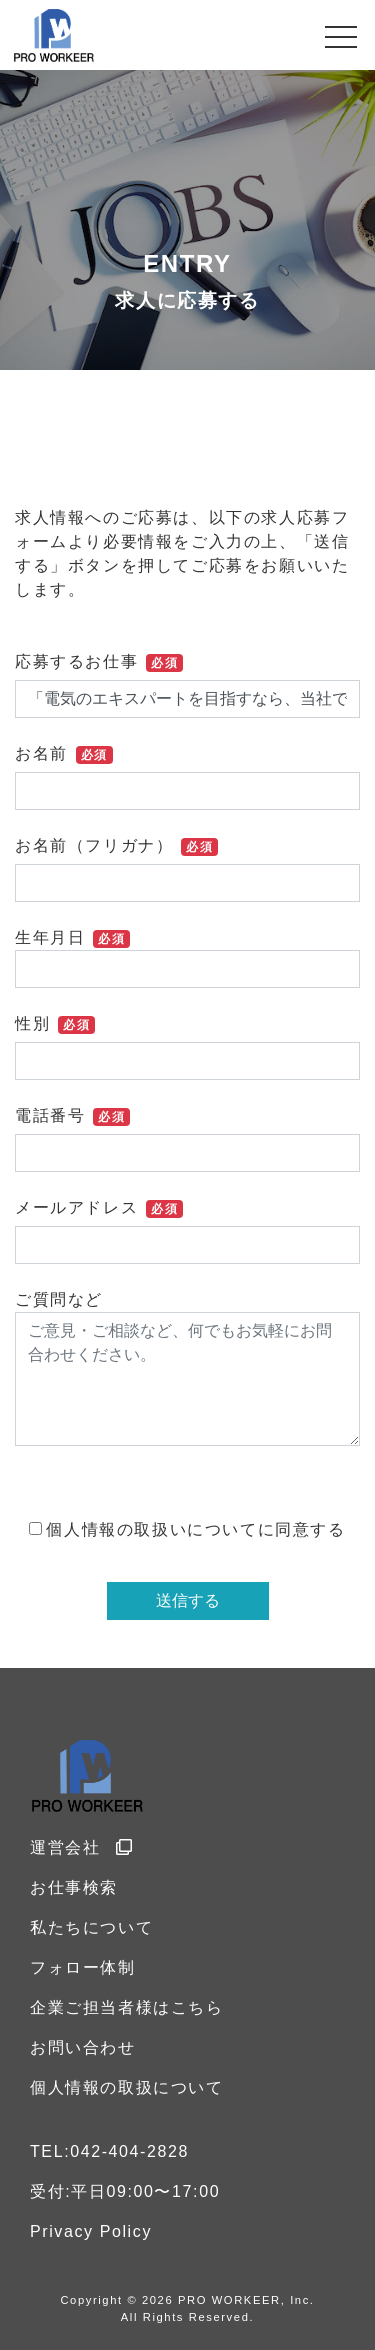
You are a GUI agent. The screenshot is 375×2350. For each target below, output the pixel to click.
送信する (188, 1600)
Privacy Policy (91, 2231)
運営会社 (82, 1847)
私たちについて (91, 1927)
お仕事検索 (74, 1887)
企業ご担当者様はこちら (127, 2007)
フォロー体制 (83, 1967)
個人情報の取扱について (127, 2087)
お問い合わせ (83, 2047)
